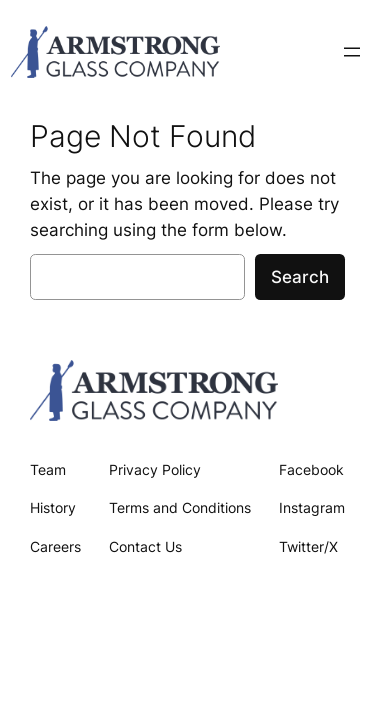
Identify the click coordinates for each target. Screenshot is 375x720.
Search (300, 277)
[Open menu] (352, 52)
